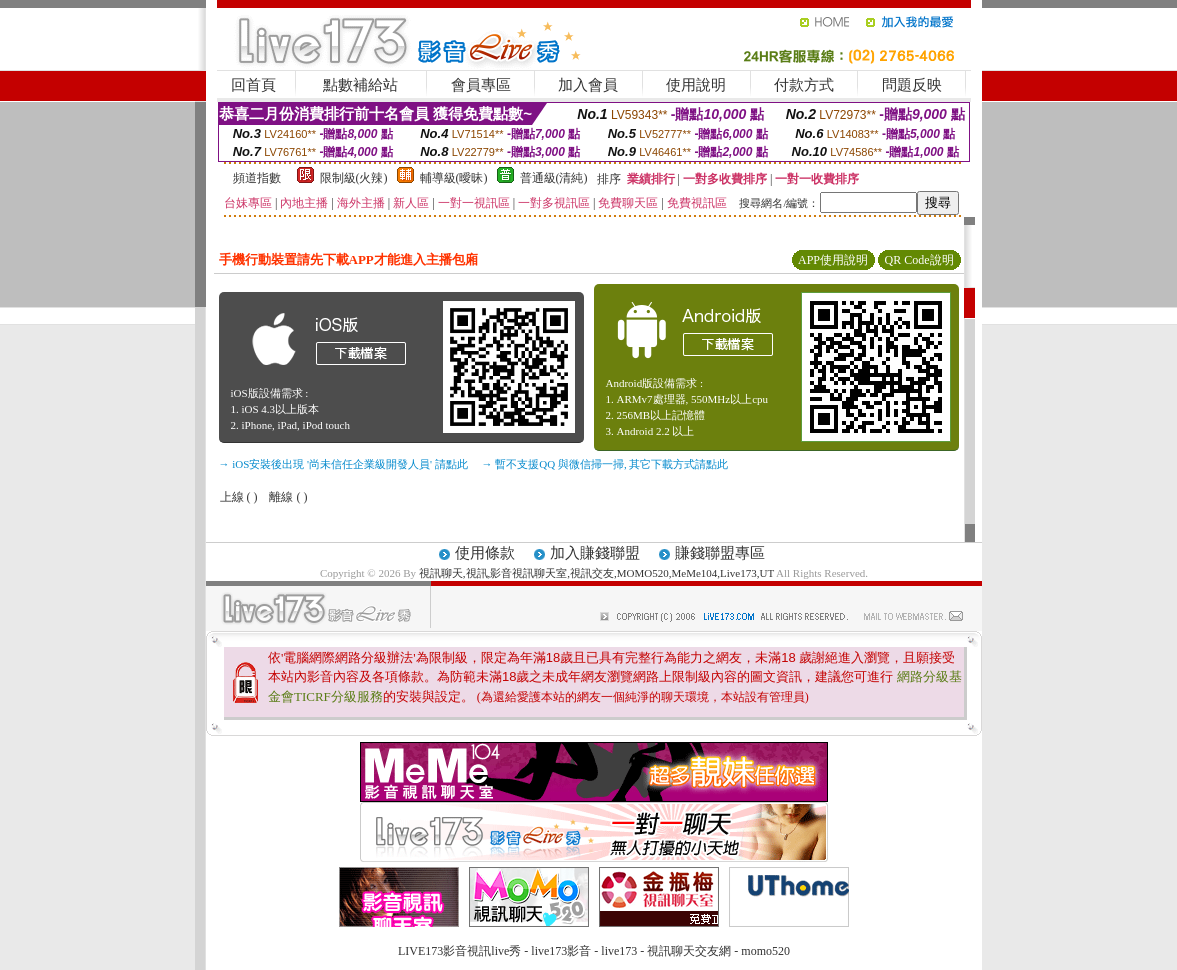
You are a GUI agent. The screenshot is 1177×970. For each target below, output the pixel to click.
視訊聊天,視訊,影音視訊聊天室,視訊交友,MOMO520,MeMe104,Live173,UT (596, 573)
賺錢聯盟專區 (720, 553)
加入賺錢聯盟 (595, 553)
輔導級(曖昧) (454, 178)
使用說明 (696, 85)
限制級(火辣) (354, 178)
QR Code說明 (919, 260)
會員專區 (481, 85)
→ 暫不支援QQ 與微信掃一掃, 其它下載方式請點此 (605, 464)
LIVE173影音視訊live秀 (459, 951)
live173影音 (561, 951)
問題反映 (912, 85)
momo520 (765, 951)
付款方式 (804, 85)
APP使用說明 (833, 260)
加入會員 (588, 85)
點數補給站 (360, 85)
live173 (619, 951)
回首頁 (253, 85)
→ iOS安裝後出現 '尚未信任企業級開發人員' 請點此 (343, 464)
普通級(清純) (554, 178)
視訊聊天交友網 (689, 951)
